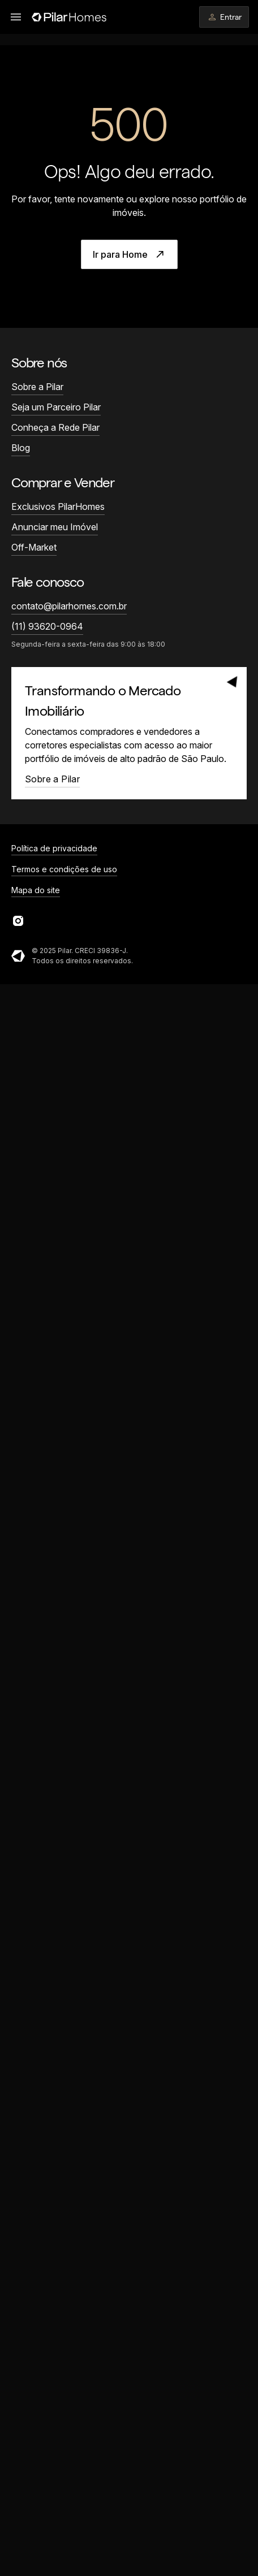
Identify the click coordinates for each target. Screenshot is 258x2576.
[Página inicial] (69, 16)
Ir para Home (129, 254)
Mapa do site (35, 890)
